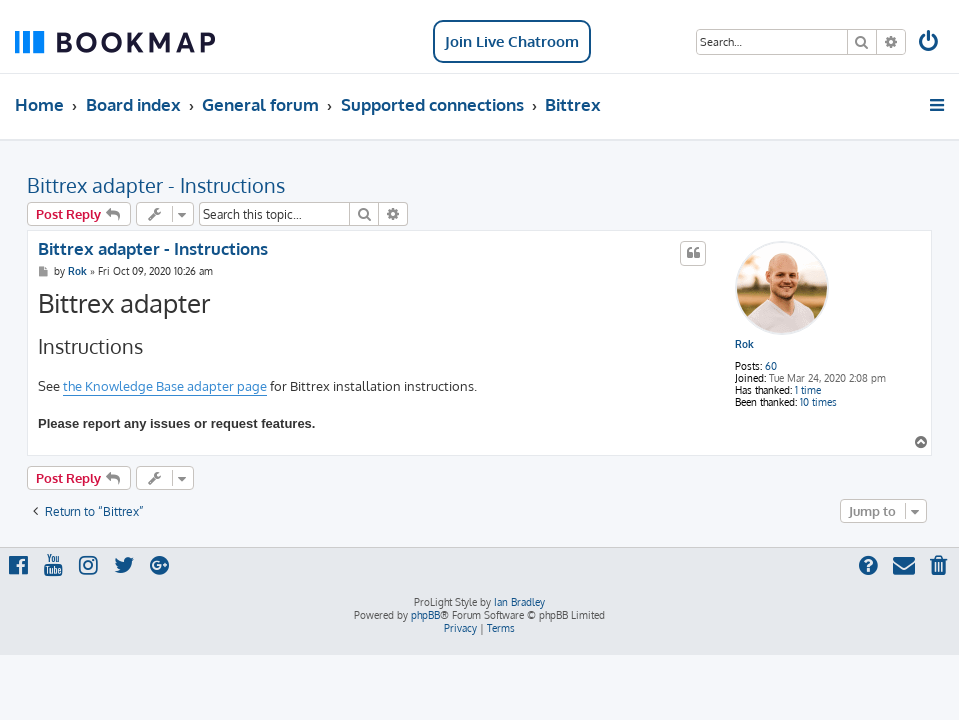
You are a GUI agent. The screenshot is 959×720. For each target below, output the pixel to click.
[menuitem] (930, 43)
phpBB (425, 615)
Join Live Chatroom (512, 41)
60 (771, 366)
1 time (808, 390)
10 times (818, 402)
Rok (744, 344)
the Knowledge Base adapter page (165, 386)
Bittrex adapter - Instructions (156, 185)
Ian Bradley (519, 602)
